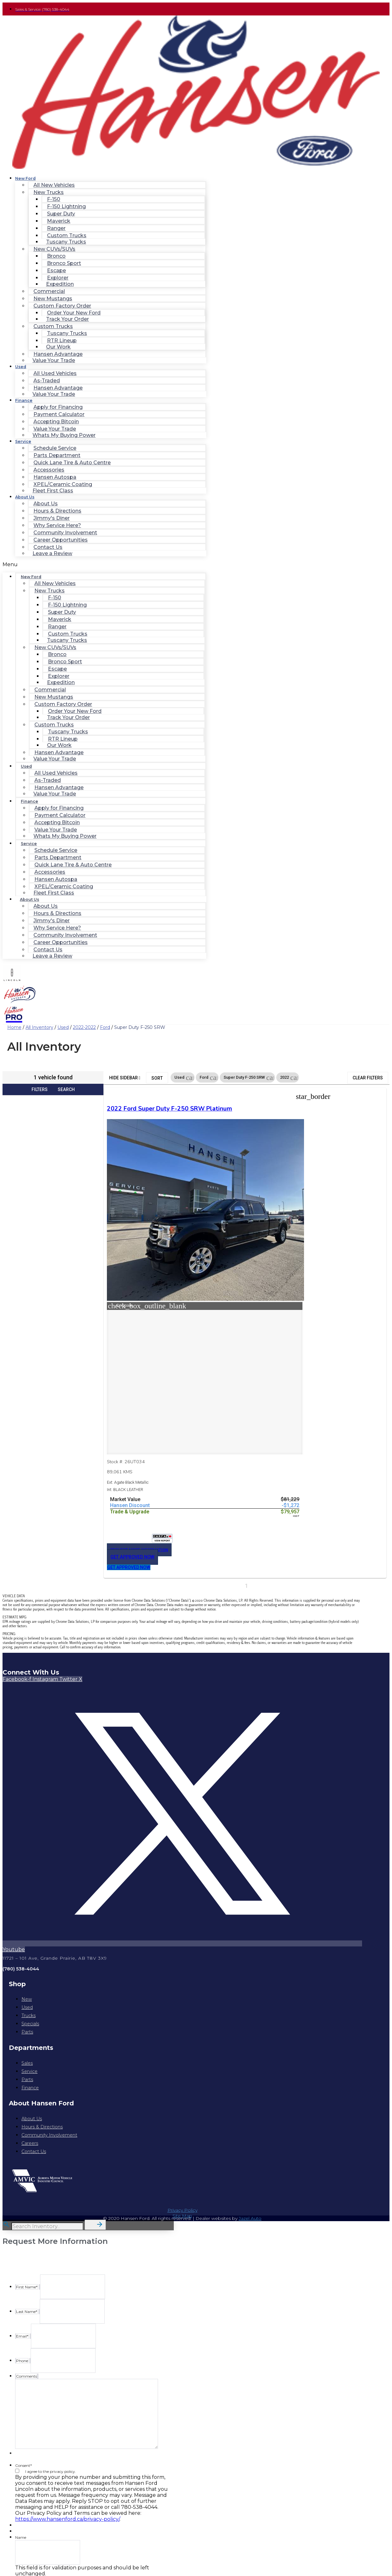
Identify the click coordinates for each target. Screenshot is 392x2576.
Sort (157, 1078)
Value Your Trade (53, 360)
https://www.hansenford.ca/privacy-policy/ (67, 2473)
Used (20, 366)
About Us (24, 497)
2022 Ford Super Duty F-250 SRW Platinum (134, 1117)
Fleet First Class (52, 491)
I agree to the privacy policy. (50, 2425)
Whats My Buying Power (64, 435)
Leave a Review (52, 553)
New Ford (25, 178)
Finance (23, 400)
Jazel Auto (250, 2172)
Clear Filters (368, 1077)
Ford (105, 1027)
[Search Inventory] (47, 2181)
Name (20, 2491)
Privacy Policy (182, 2164)
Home (14, 1027)
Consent (23, 2419)
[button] (104, 564)
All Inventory (39, 1027)
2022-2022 (84, 1027)
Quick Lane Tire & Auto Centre (72, 463)
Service (23, 441)
